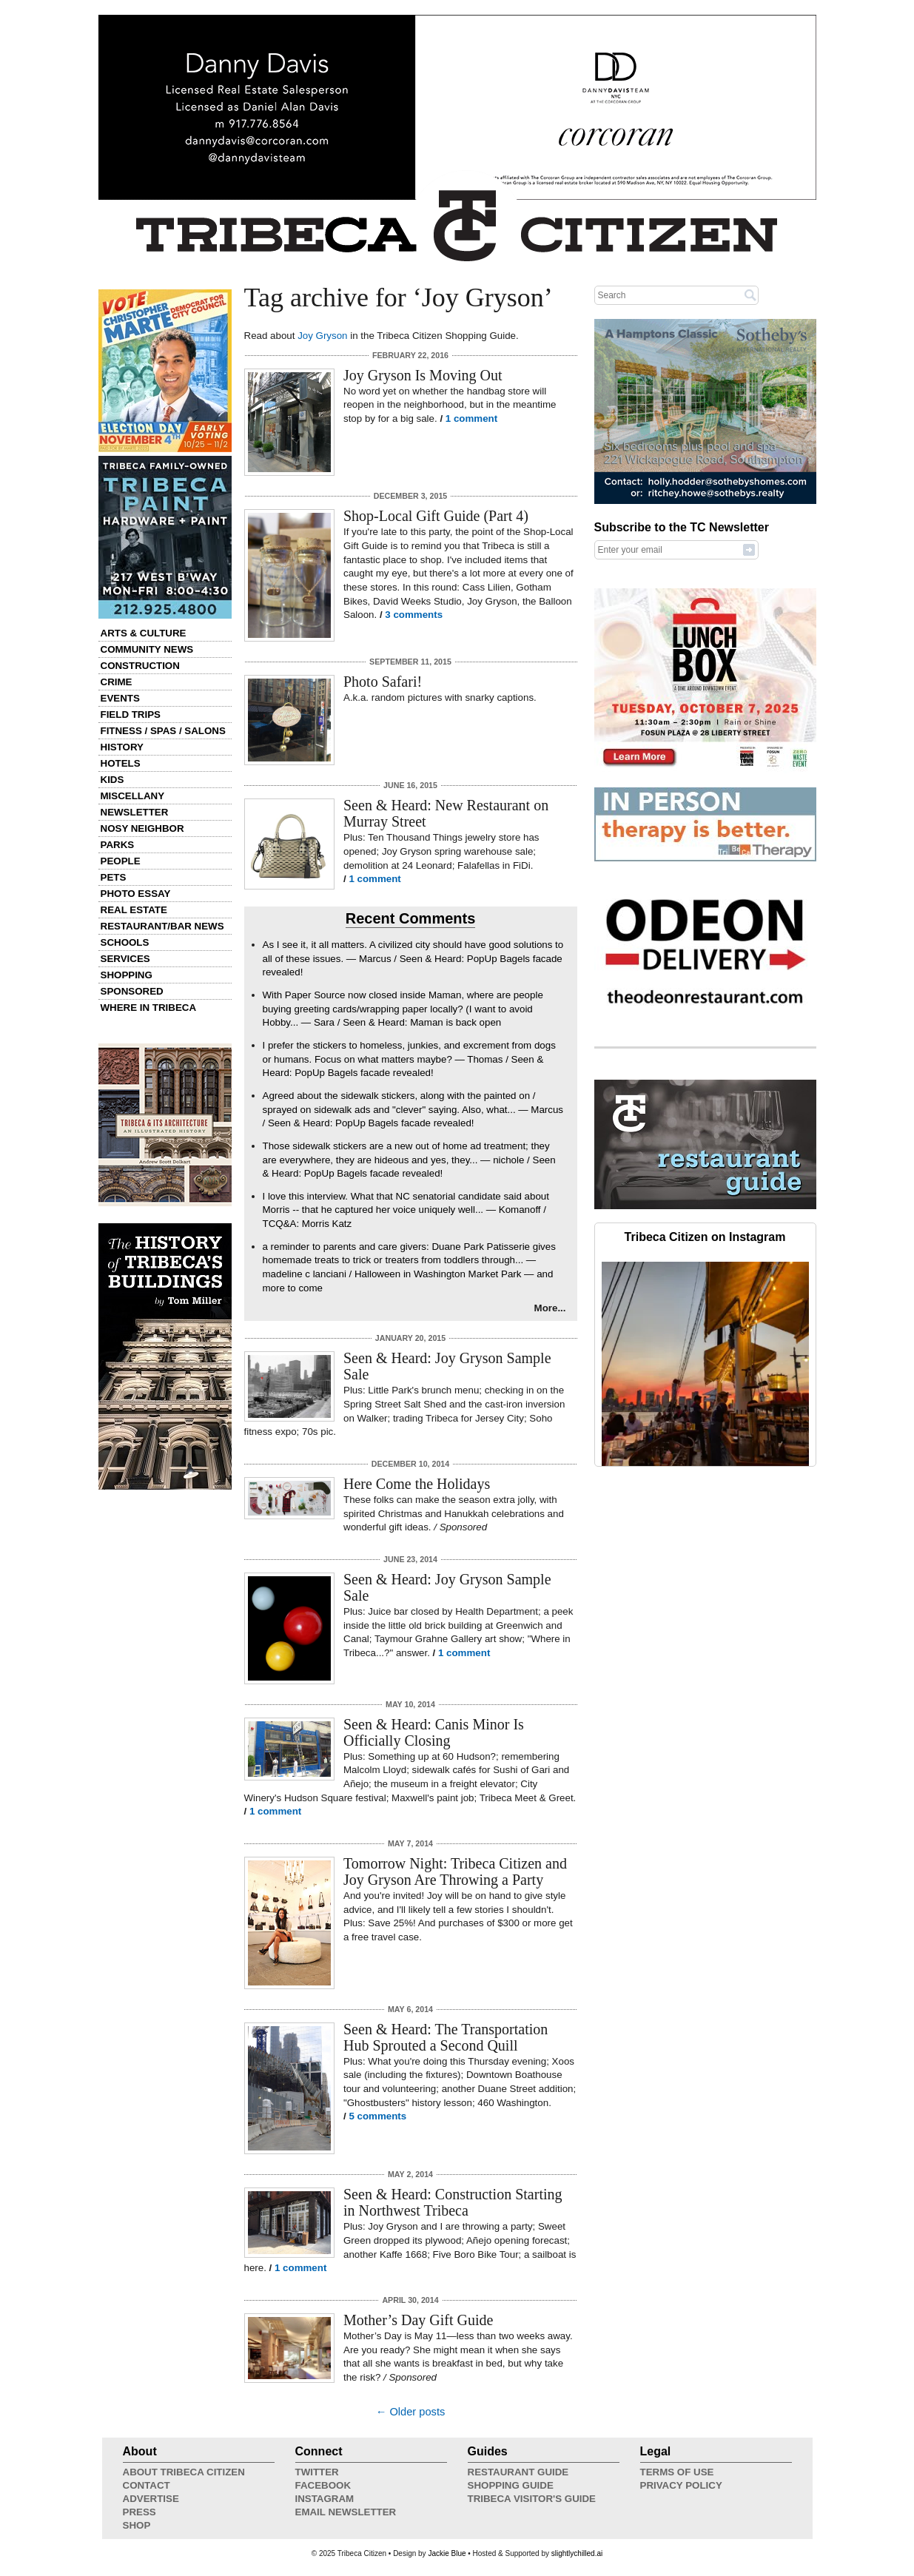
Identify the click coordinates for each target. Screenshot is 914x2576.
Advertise (151, 2498)
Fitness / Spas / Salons (163, 730)
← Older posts (411, 2412)
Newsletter (135, 812)
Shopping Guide (511, 2485)
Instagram (324, 2498)
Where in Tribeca (149, 1007)
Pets (114, 877)
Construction (140, 665)
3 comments (414, 614)
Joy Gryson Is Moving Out (422, 375)
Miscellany (133, 795)
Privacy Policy (681, 2485)
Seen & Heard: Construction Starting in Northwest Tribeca (452, 2202)
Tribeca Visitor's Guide (532, 2498)
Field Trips (131, 714)
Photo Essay (136, 893)
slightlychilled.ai (576, 2553)
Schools (125, 942)
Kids (112, 779)
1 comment (471, 418)
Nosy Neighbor (142, 828)
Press (139, 2512)
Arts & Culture (144, 633)
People (121, 861)
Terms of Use (677, 2472)
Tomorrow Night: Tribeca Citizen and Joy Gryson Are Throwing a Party (455, 1871)
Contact (146, 2485)
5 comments (377, 2116)
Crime (116, 681)
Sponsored (132, 991)
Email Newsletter (346, 2512)
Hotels (121, 763)
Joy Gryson (322, 335)
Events (120, 698)
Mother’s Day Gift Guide (418, 2320)
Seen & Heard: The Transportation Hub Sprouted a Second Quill (445, 2037)
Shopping (126, 975)
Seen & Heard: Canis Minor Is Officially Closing (433, 1732)
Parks (118, 844)
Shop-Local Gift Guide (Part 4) (435, 516)
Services (125, 958)
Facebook (323, 2485)
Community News (147, 649)
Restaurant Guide (518, 2472)
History (122, 747)
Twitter (317, 2472)
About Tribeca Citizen (184, 2472)
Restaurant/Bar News (162, 926)
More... (550, 1308)
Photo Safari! (382, 681)
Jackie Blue (447, 2553)
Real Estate (134, 909)
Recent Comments (411, 918)
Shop (137, 2525)
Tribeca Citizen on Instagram (705, 1237)
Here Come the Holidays (416, 1484)
